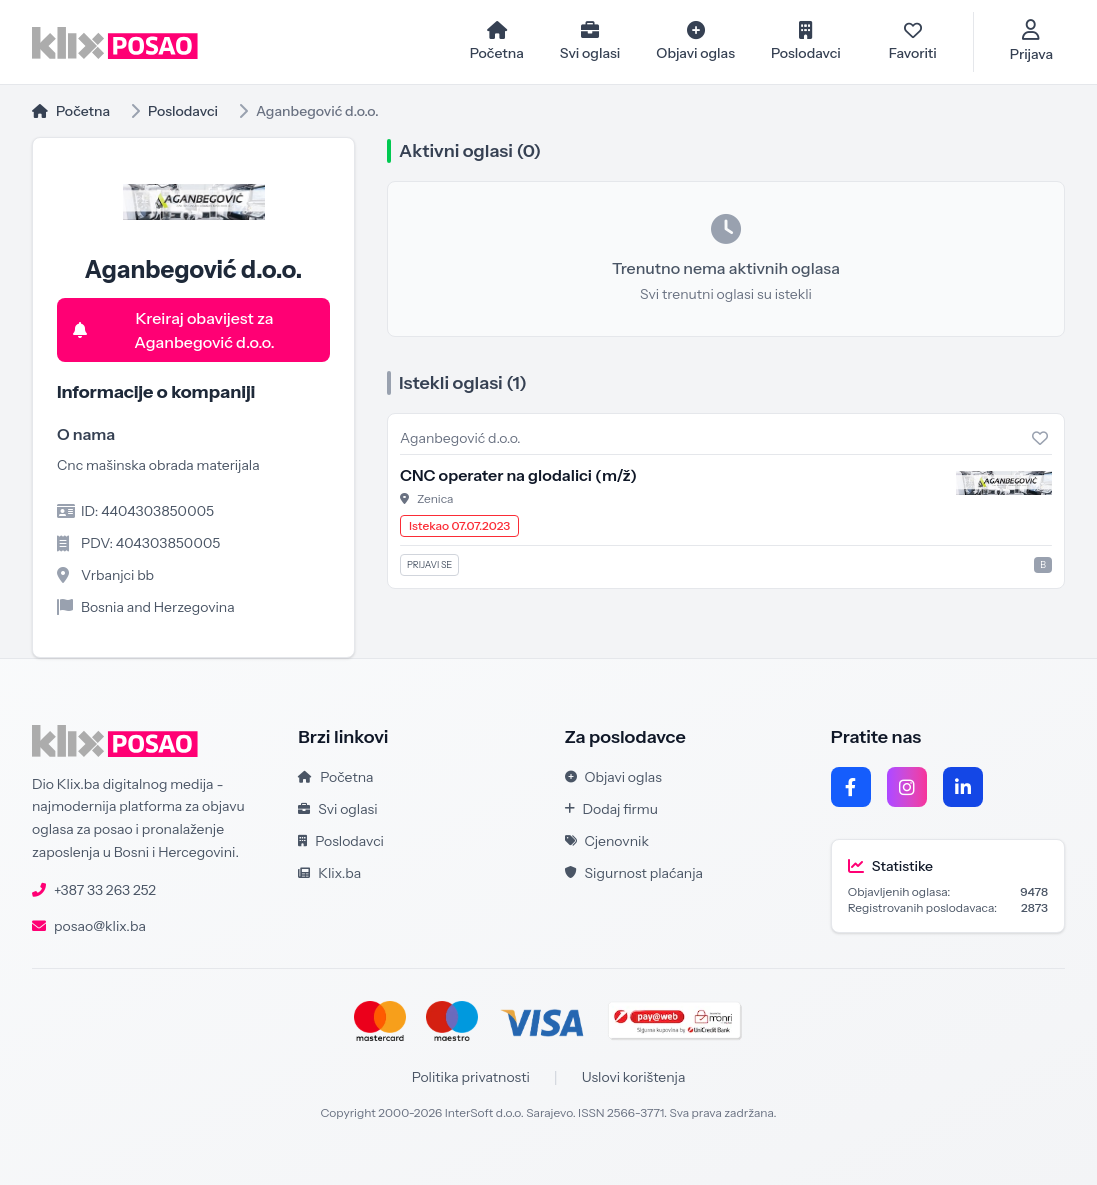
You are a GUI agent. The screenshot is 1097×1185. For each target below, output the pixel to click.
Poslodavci (183, 111)
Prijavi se (429, 564)
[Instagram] (907, 787)
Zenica (435, 498)
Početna (71, 111)
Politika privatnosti (471, 1077)
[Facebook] (851, 787)
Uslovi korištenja (634, 1077)
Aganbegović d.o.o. (460, 438)
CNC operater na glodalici (518, 475)
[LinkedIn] (963, 787)
